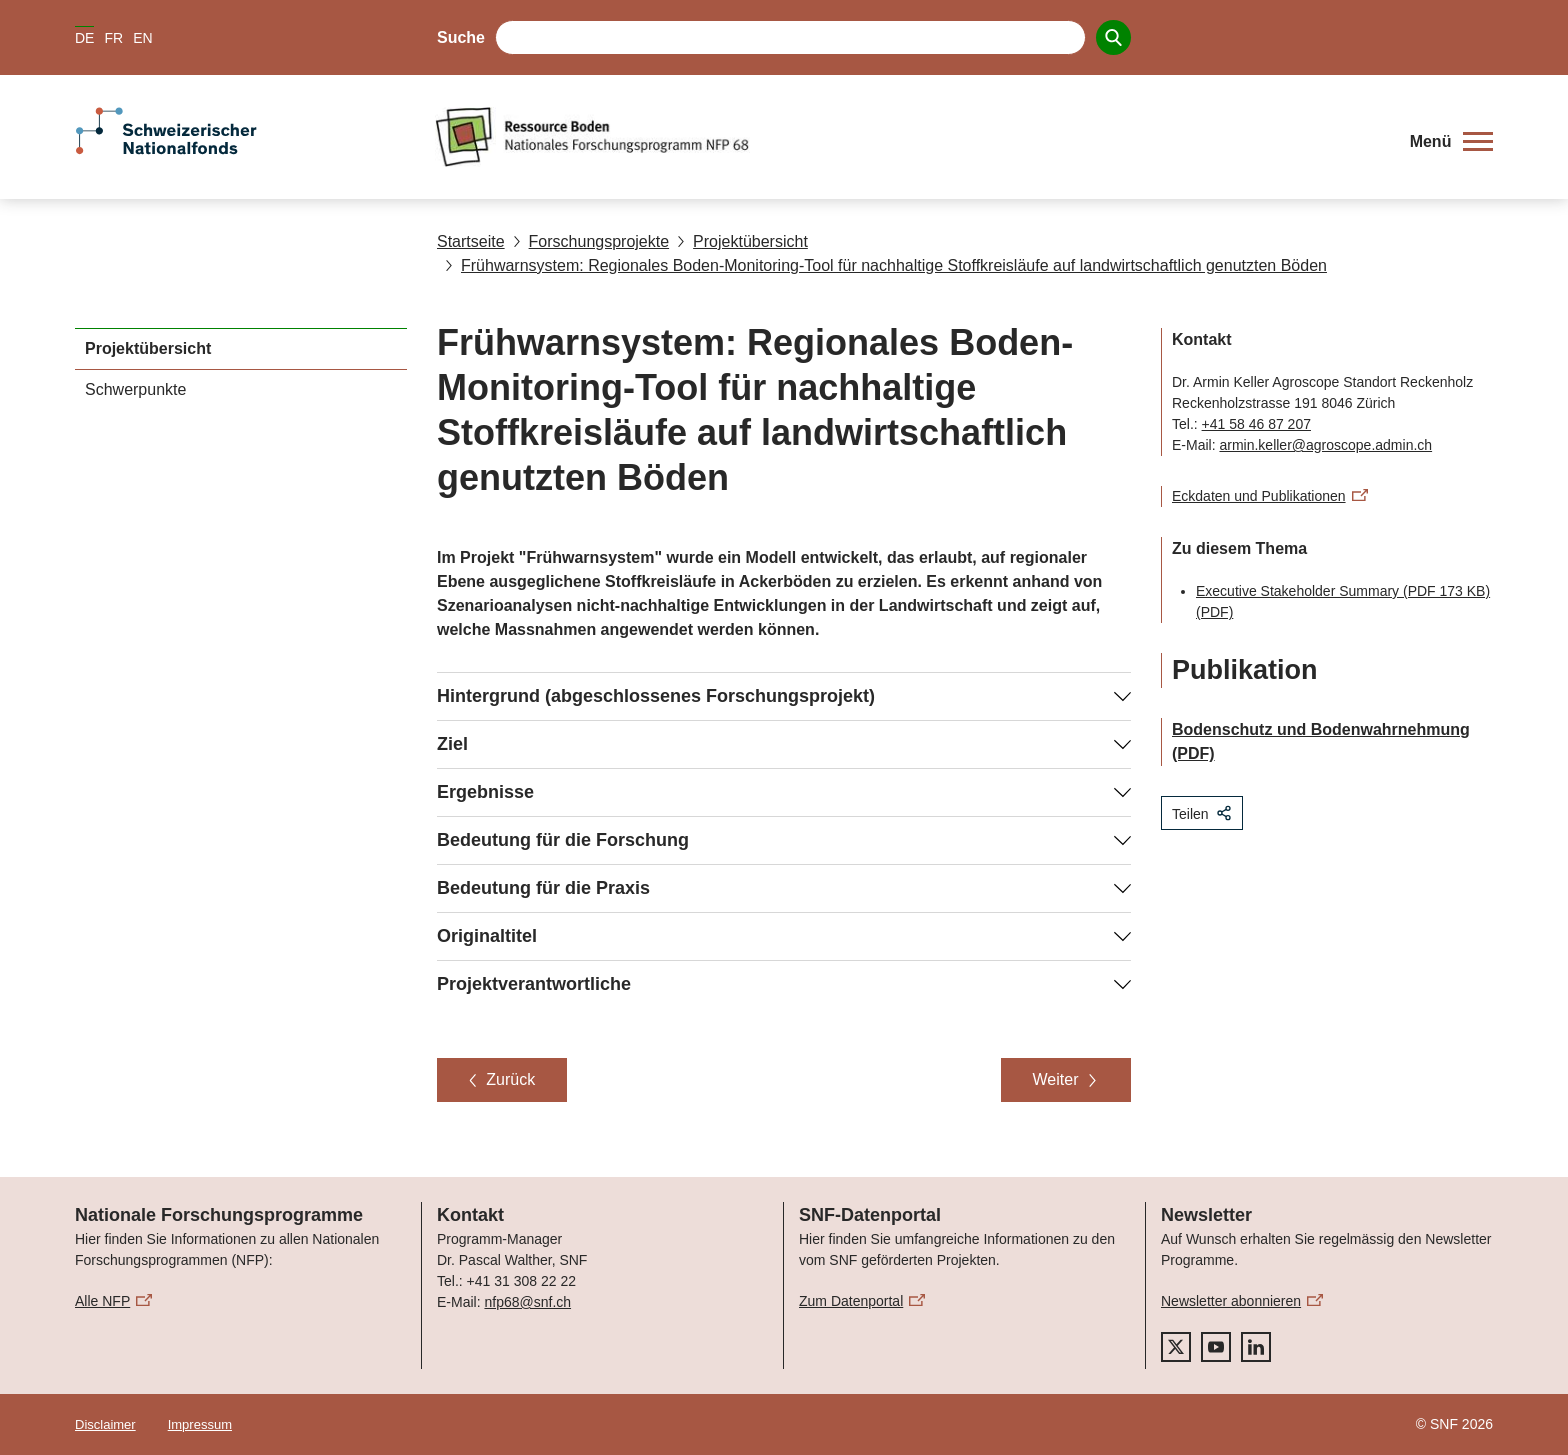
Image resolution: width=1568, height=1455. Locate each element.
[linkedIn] (1256, 1347)
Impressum (200, 1424)
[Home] (908, 137)
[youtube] (1216, 1347)
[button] (1451, 142)
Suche (461, 37)
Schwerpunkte (135, 389)
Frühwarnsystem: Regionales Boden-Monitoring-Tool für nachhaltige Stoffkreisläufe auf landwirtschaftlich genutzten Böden (886, 265)
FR (113, 38)
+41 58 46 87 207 (1256, 424)
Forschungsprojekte (591, 241)
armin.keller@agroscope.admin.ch (1325, 445)
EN (142, 38)
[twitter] (1176, 1347)
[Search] (1113, 37)
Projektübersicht (742, 241)
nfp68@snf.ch (527, 1302)
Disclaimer (105, 1424)
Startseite (471, 241)
